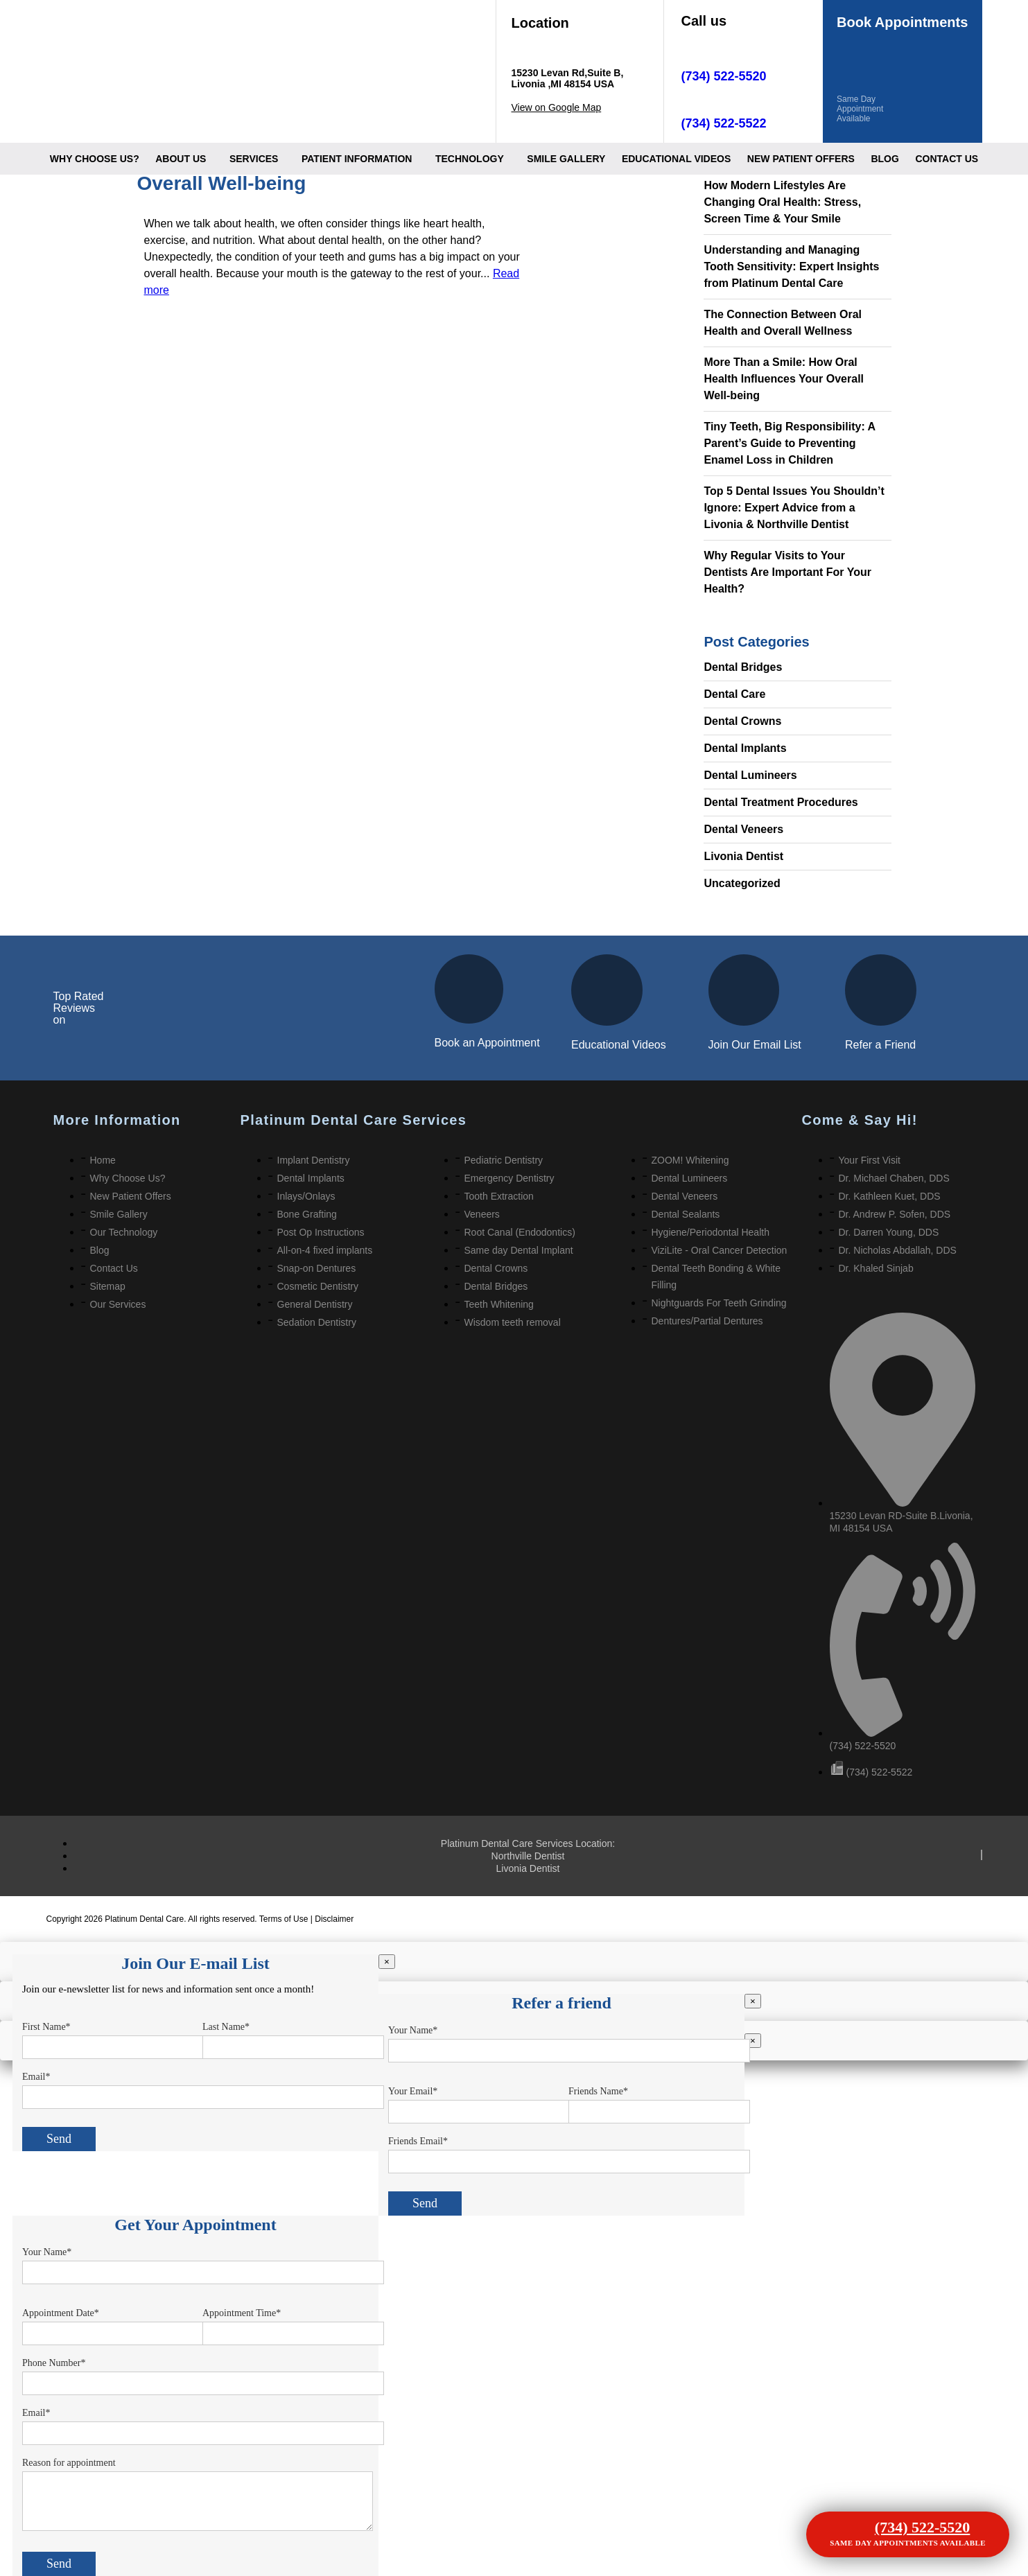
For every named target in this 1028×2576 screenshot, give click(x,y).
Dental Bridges (743, 667)
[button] (184, 158)
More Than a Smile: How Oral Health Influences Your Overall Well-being (784, 378)
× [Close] (387, 1961)
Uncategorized (742, 883)
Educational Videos (618, 1045)
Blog (884, 158)
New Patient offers (801, 158)
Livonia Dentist (743, 856)
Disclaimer (334, 1919)
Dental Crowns (742, 721)
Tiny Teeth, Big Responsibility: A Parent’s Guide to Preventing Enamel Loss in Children (789, 443)
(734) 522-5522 (724, 123)
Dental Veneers (743, 829)
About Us (180, 158)
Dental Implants (745, 748)
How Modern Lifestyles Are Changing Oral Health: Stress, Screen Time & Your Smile (782, 202)
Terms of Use (285, 1919)
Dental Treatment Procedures (780, 802)
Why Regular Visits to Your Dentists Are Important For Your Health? (787, 572)
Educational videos (676, 158)
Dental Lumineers (750, 775)
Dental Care (734, 694)
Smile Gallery (566, 158)
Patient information (357, 158)
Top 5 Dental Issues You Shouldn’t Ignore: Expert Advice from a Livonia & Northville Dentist (794, 507)
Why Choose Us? (94, 158)
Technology (469, 158)
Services (254, 158)
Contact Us (946, 158)
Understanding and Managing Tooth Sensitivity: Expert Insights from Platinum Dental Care (791, 266)
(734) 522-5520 (724, 76)
